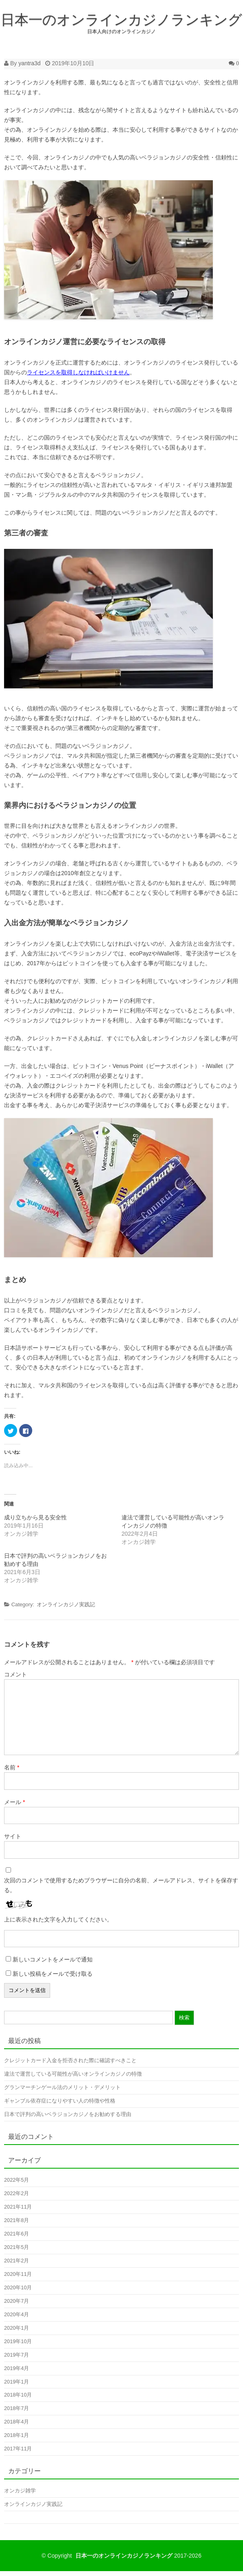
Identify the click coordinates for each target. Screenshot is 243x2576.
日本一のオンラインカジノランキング (121, 19)
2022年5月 (16, 2180)
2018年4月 (16, 2422)
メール (14, 1802)
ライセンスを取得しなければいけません (78, 372)
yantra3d (29, 63)
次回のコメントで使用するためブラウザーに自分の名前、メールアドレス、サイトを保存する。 (121, 1885)
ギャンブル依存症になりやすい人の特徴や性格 (59, 2101)
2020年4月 (16, 2314)
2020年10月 (18, 2287)
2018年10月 (18, 2395)
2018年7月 (16, 2408)
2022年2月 (16, 2193)
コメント (15, 1674)
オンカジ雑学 (20, 2491)
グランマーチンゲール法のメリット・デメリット (62, 2087)
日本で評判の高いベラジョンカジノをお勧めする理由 (67, 2114)
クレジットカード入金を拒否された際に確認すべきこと (70, 2060)
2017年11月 (18, 2449)
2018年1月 (16, 2435)
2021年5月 (16, 2247)
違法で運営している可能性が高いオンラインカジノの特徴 (73, 2074)
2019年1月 (16, 2382)
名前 (11, 1767)
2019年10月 (18, 2341)
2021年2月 (16, 2261)
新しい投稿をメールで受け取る (53, 1973)
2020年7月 (16, 2301)
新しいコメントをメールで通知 (53, 1959)
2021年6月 (16, 2234)
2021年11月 (18, 2207)
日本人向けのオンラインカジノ (121, 31)
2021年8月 (16, 2220)
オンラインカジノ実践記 (66, 1604)
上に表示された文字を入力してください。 (58, 1919)
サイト (12, 1836)
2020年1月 (16, 2328)
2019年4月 (16, 2368)
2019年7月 (16, 2355)
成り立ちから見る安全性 (35, 1517)
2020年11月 (18, 2274)
